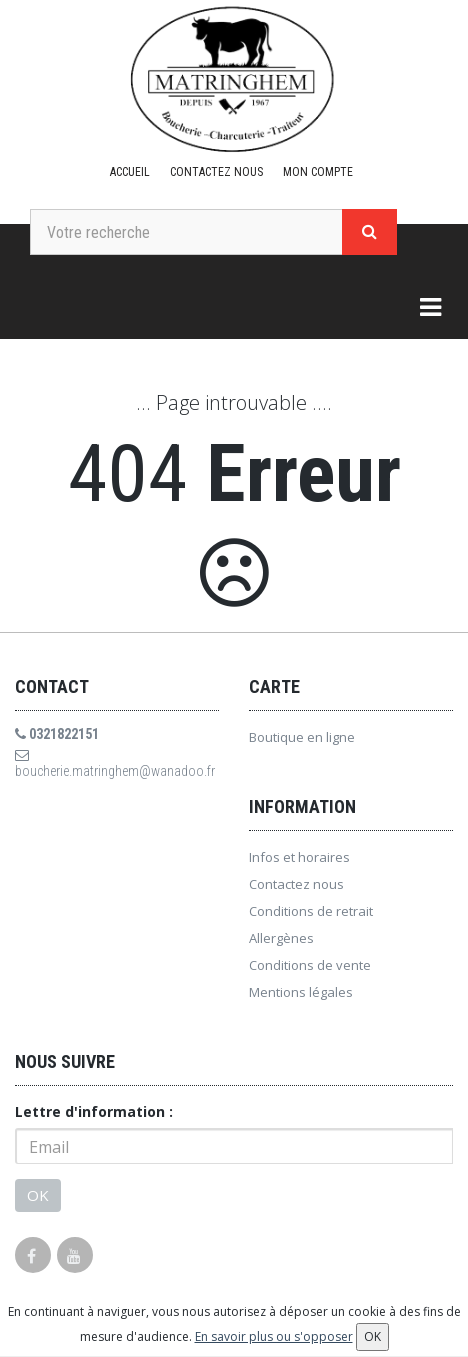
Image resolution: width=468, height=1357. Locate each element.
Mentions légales (301, 992)
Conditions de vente (310, 965)
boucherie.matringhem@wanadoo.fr (115, 763)
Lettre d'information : (94, 1111)
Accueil (130, 172)
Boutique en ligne (302, 737)
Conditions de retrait (311, 911)
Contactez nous (216, 172)
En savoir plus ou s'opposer (274, 1336)
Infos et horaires (299, 857)
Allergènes (281, 938)
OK (38, 1195)
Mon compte (318, 172)
